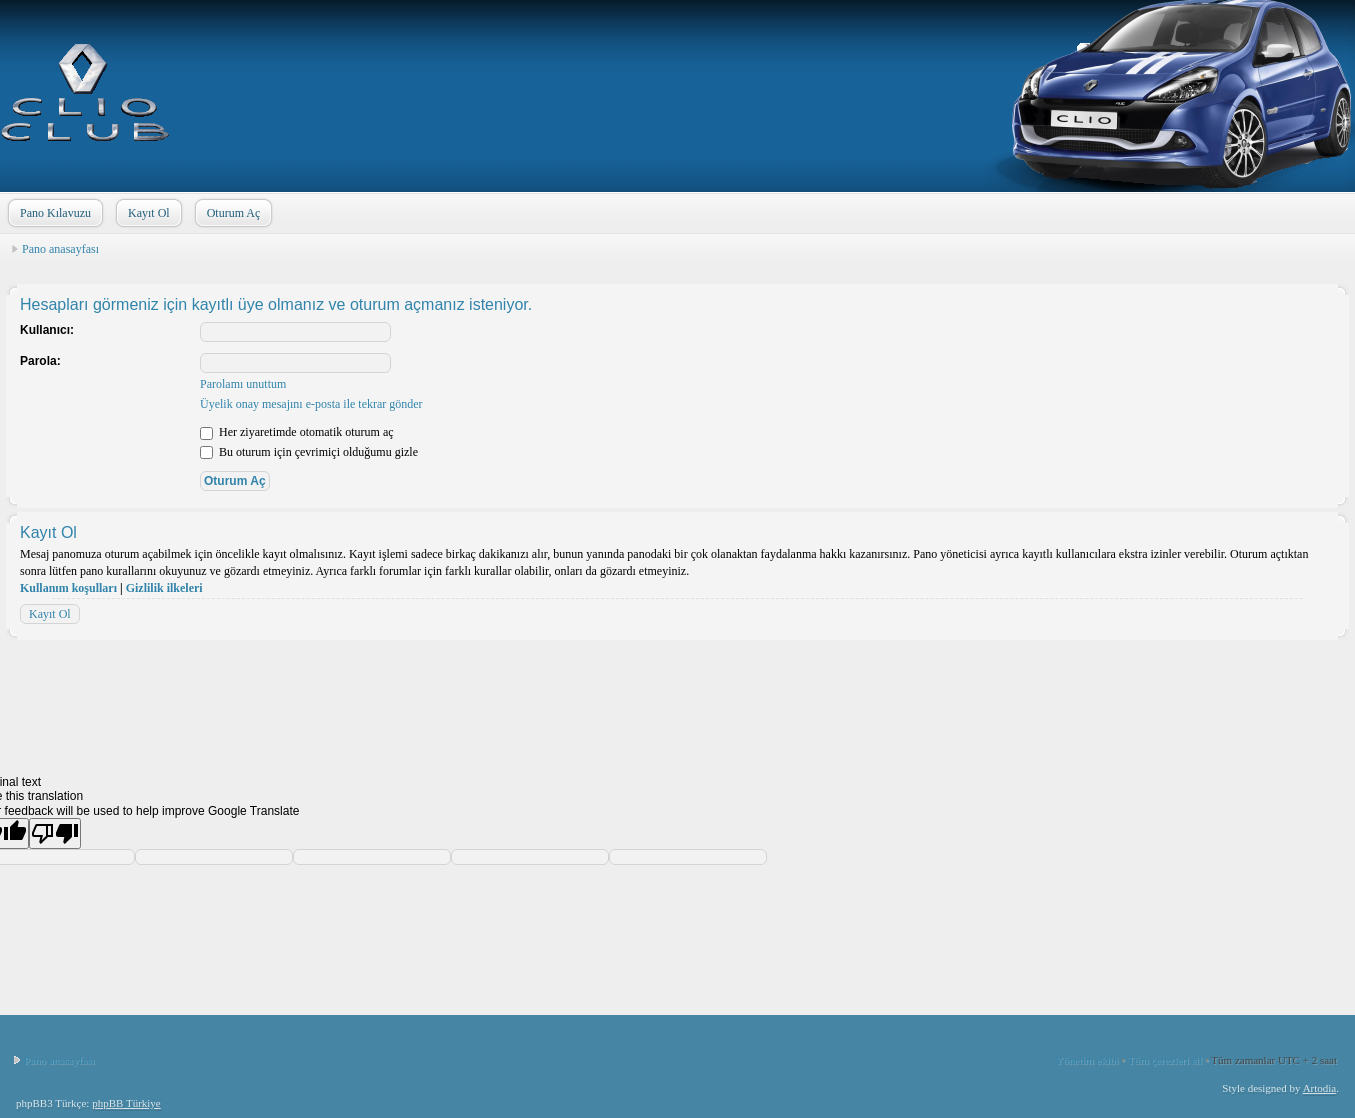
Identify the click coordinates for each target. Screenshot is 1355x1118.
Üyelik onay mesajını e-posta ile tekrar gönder (311, 404)
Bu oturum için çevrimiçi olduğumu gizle (309, 452)
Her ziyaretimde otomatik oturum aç (297, 432)
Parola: (40, 361)
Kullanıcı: (47, 330)
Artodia (1320, 1088)
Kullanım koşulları (68, 588)
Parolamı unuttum (243, 384)
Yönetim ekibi (1086, 1060)
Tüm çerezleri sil (1165, 1060)
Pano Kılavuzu (53, 213)
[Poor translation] (55, 833)
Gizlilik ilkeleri (164, 588)
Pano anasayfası (60, 249)
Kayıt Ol (147, 213)
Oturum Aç (232, 213)
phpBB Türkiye (126, 1103)
